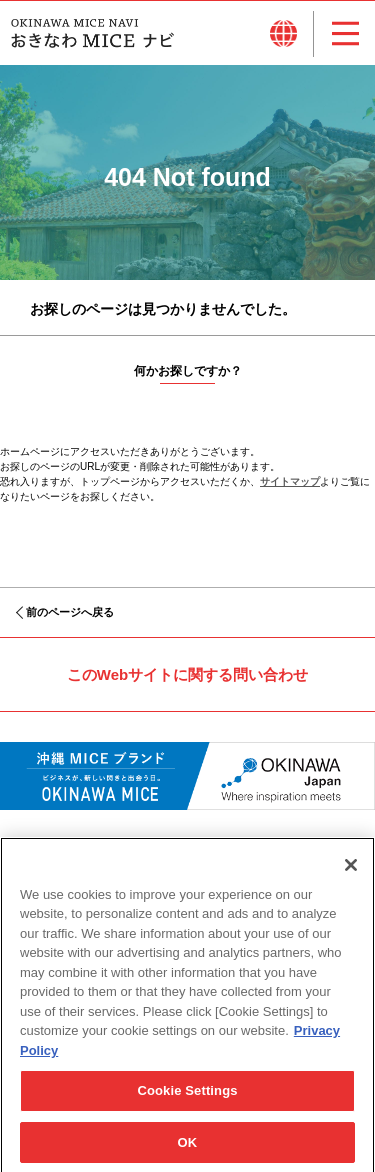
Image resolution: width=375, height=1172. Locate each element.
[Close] (351, 875)
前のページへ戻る (70, 612)
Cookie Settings (187, 1100)
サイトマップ (290, 481)
